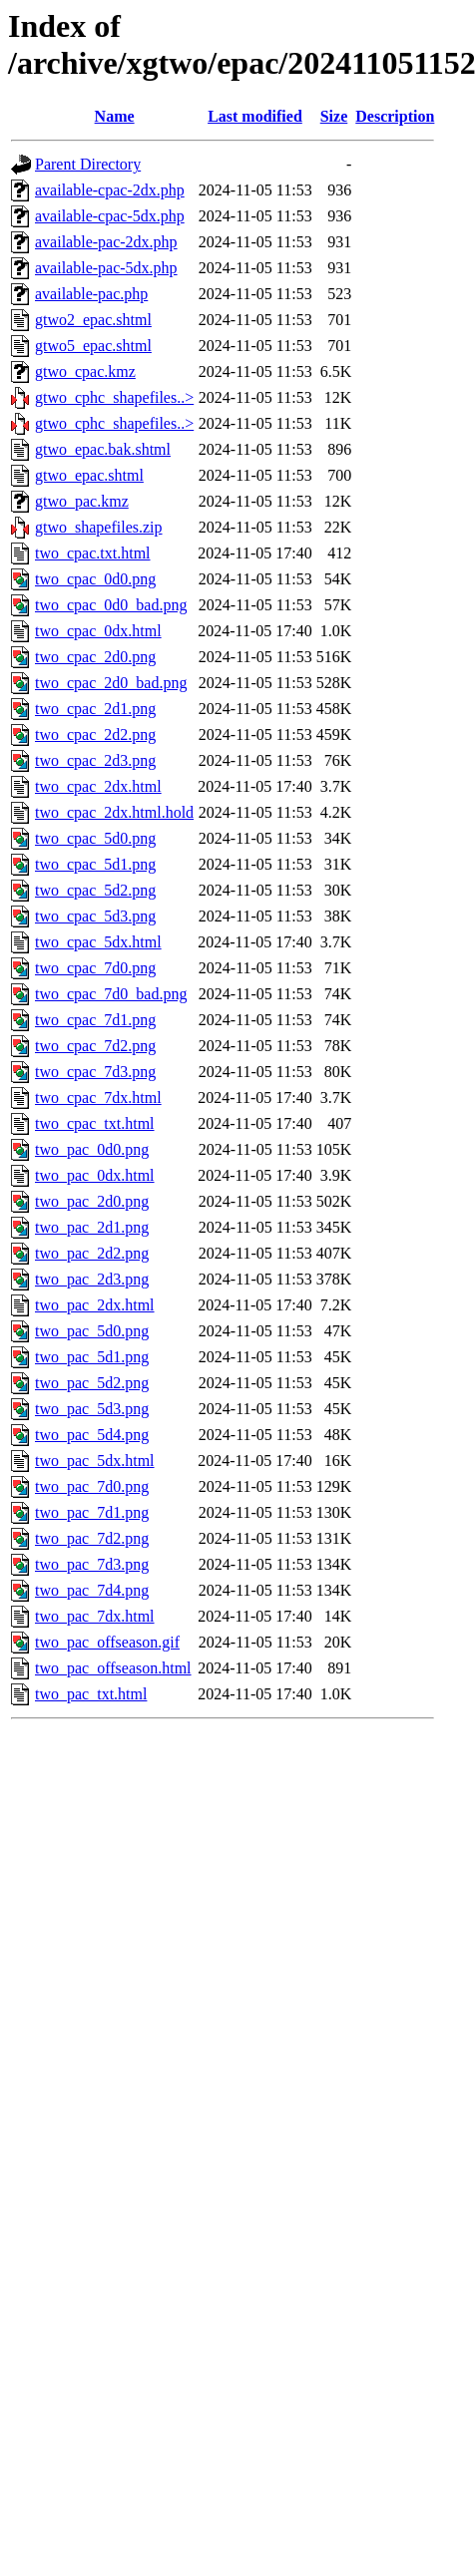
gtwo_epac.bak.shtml (103, 449)
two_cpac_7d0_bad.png (111, 993)
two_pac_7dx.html (95, 1616)
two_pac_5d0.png (92, 1330)
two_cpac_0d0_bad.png (111, 604)
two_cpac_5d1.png (95, 864)
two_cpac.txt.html (93, 553)
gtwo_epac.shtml (89, 475)
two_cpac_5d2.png (95, 890)
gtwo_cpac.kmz (85, 371)
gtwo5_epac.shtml (93, 345)
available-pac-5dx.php (106, 267)
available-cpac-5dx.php (110, 215)
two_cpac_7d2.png (95, 1045)
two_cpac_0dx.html (98, 630)
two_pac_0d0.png (92, 1149)
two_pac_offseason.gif (107, 1642)
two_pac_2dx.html (95, 1304)
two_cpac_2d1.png (95, 708)
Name (115, 116)
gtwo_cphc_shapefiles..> (114, 397)
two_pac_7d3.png (92, 1564)
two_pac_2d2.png (92, 1253)
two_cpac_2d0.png (95, 656)
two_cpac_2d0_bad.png (111, 682)
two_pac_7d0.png (92, 1486)
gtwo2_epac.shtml (93, 319)
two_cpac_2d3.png (95, 760)
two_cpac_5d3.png (95, 916)
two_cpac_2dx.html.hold (114, 812)
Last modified (255, 116)
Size (334, 116)
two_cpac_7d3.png (95, 1071)
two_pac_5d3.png (92, 1408)
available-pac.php (91, 293)
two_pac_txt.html (91, 1693)
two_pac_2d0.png (92, 1201)
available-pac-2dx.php (106, 241)
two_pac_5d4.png (92, 1434)
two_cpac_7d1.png (95, 1019)
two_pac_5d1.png (92, 1356)
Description (394, 116)
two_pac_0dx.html (95, 1175)
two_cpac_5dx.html (98, 941)
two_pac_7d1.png (92, 1512)
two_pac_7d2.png (92, 1538)
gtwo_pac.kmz (82, 501)
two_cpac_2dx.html (98, 786)
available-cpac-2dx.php (110, 190)
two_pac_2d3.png (92, 1279)
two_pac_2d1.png (92, 1227)
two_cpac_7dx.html (98, 1097)
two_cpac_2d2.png (95, 734)
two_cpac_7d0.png (95, 967)
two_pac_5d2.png (92, 1382)
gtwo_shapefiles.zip (99, 527)
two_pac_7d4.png (92, 1590)
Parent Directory (88, 164)
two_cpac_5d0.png (95, 838)
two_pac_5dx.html (95, 1460)
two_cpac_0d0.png (95, 578)
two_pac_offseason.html (113, 1667)
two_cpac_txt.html (95, 1123)
